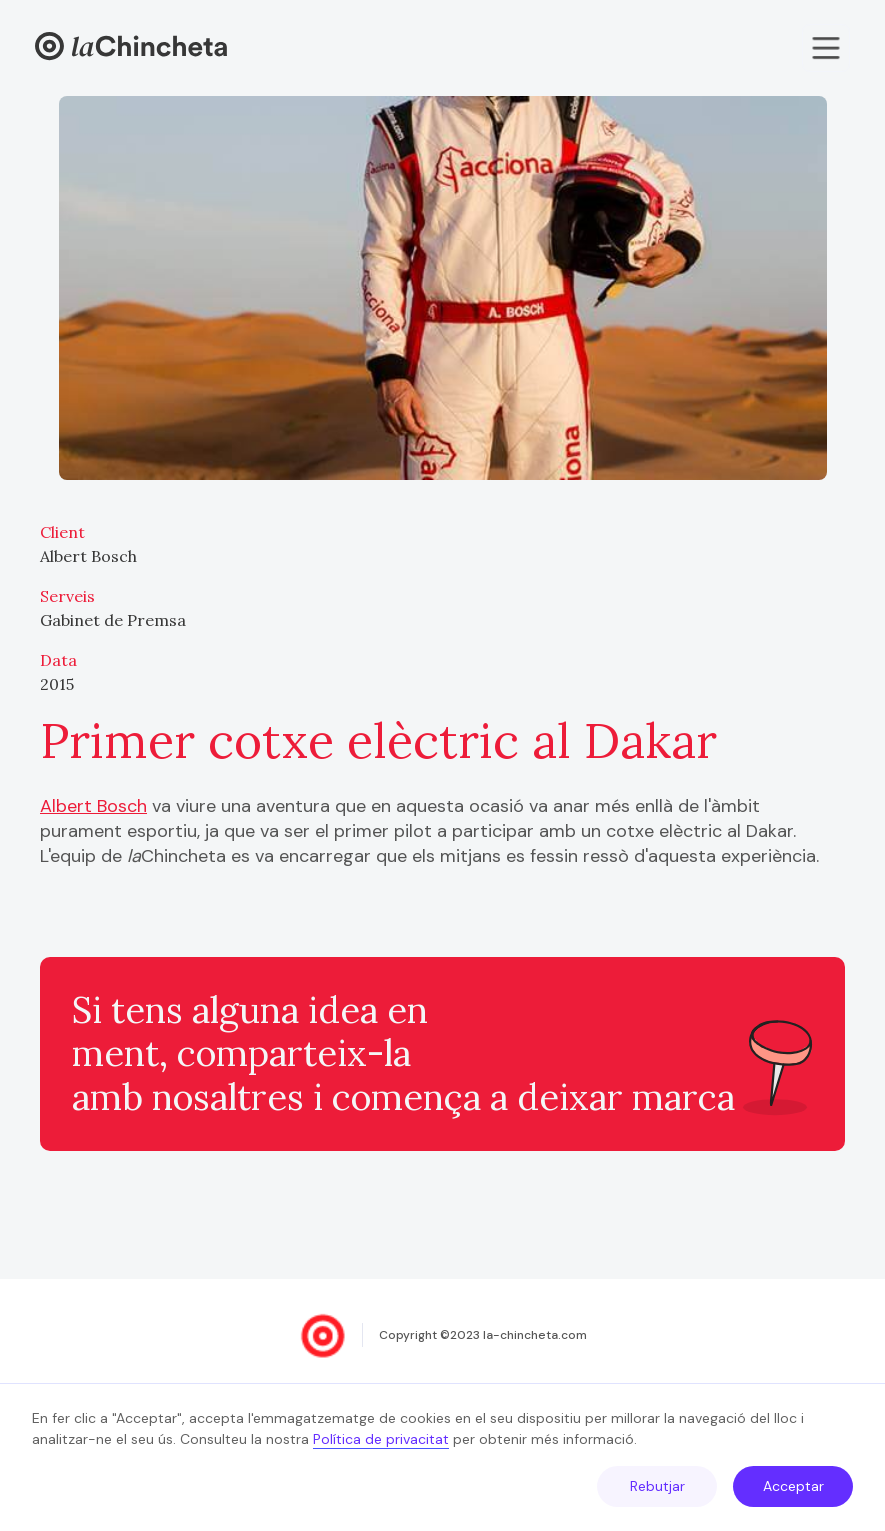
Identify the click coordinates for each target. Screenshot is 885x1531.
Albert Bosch (93, 806)
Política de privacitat (381, 1439)
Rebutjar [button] (657, 1486)
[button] (826, 48)
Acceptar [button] (793, 1486)
